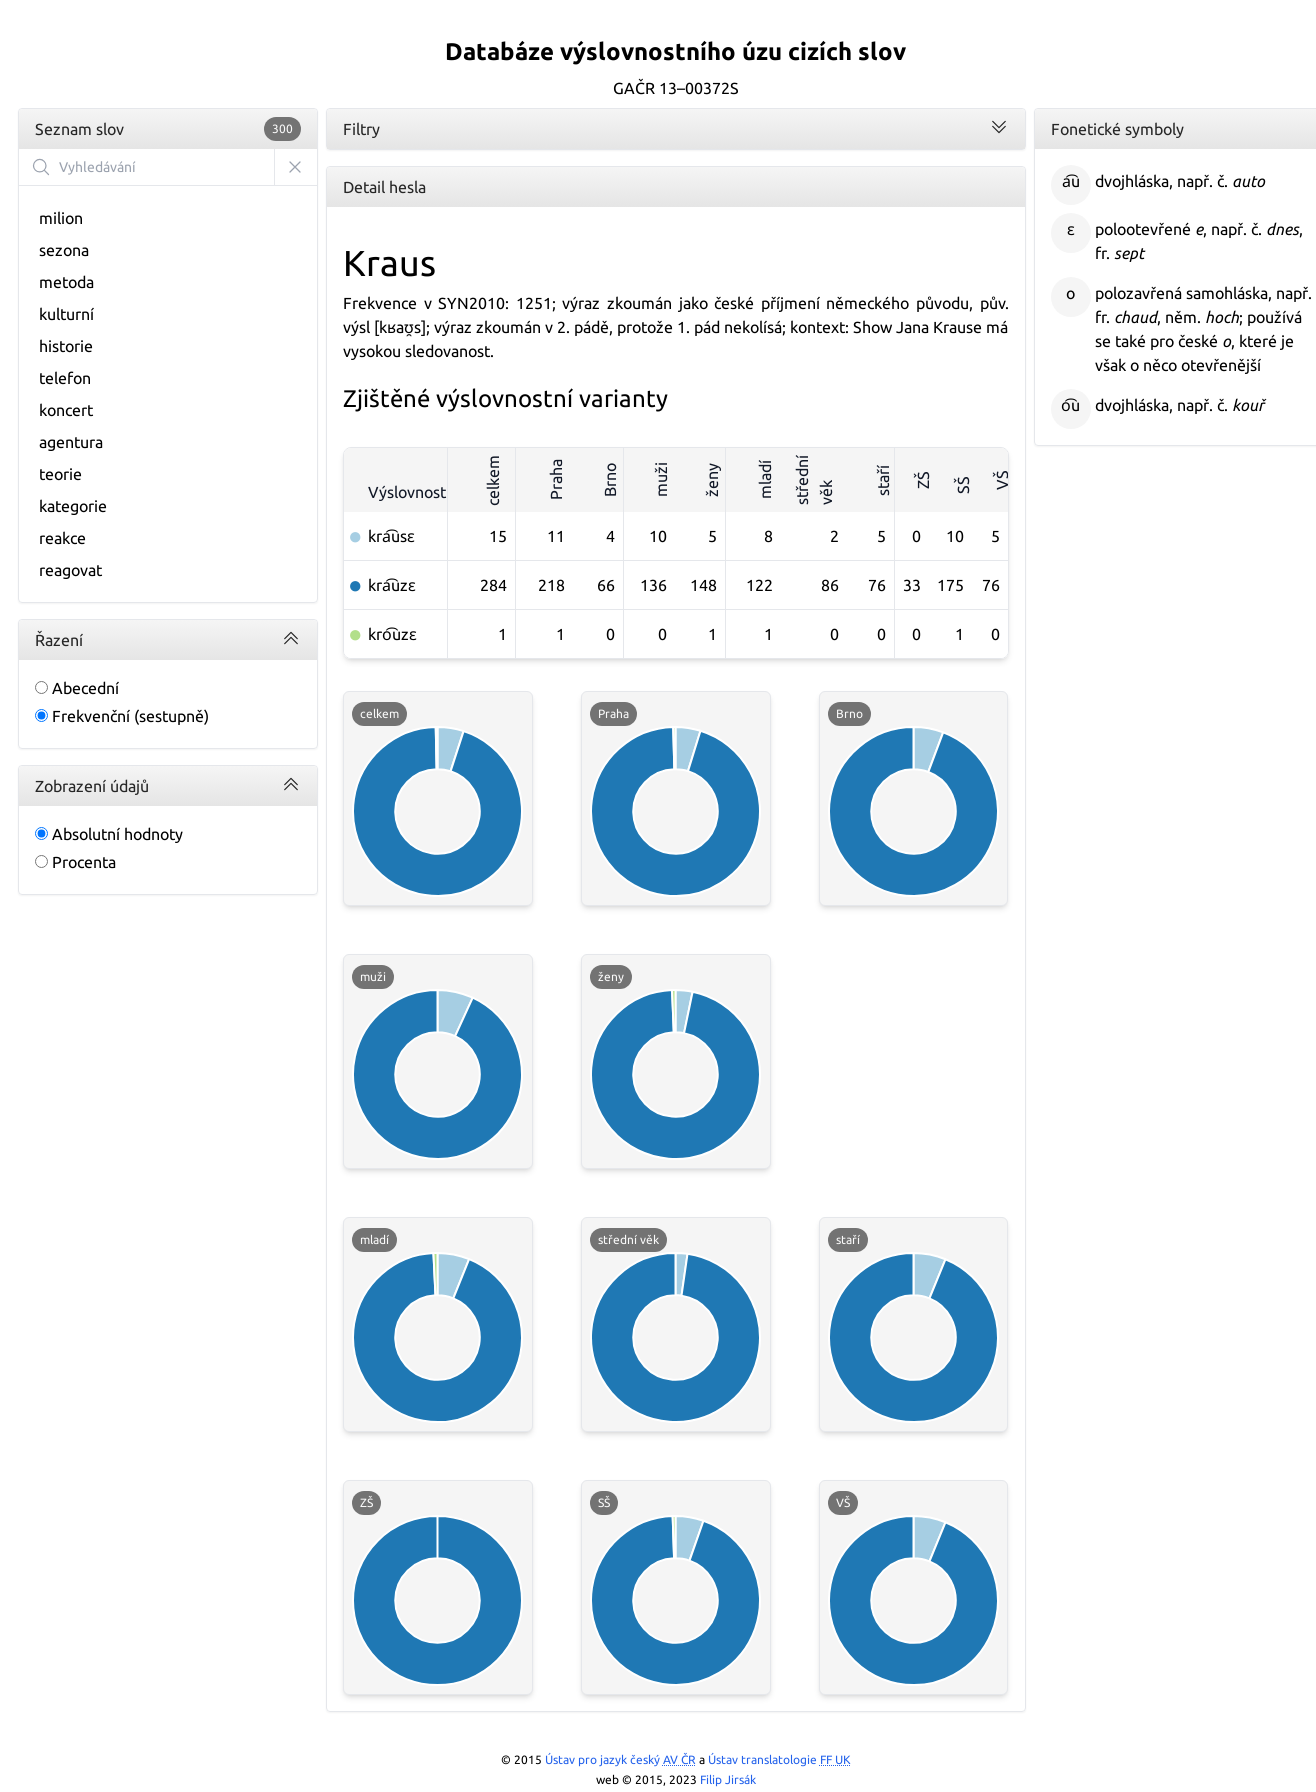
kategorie (73, 506)
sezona (64, 250)
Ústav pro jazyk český (620, 1759)
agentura (71, 442)
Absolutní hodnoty (109, 834)
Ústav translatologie (779, 1759)
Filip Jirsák (728, 1779)
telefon (65, 378)
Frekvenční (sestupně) (122, 716)
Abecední (77, 688)
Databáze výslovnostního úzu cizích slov (675, 51)
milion (61, 218)
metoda (66, 282)
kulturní (66, 314)
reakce (62, 538)
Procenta (75, 862)
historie (66, 346)
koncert (66, 410)
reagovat (70, 570)
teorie (60, 474)
